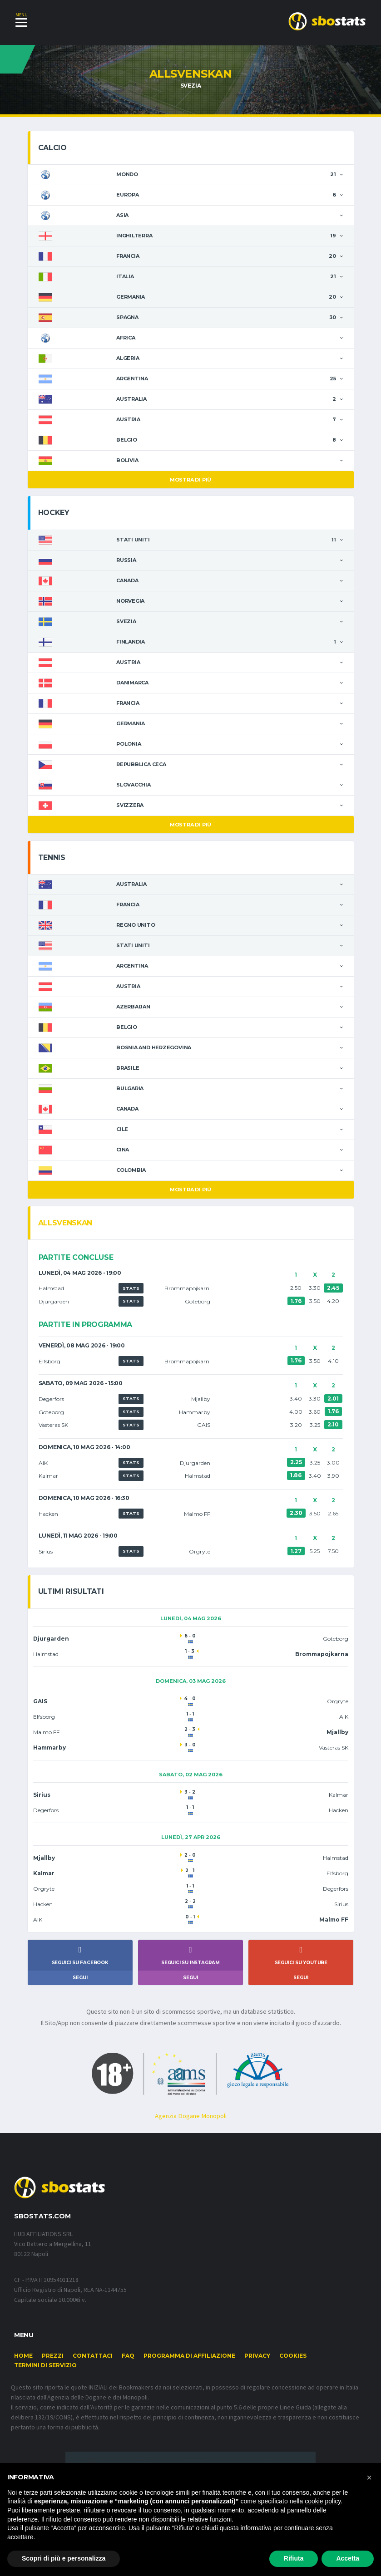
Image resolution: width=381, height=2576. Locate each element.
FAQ (128, 2369)
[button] (369, 2477)
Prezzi (53, 2369)
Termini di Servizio (45, 2379)
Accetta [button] (347, 2558)
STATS (131, 1289)
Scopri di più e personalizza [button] (63, 2558)
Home (23, 2369)
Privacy (257, 2369)
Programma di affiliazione (189, 2369)
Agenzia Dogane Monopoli (190, 2129)
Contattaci (93, 2369)
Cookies (293, 2369)
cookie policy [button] (323, 2501)
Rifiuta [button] (294, 2558)
